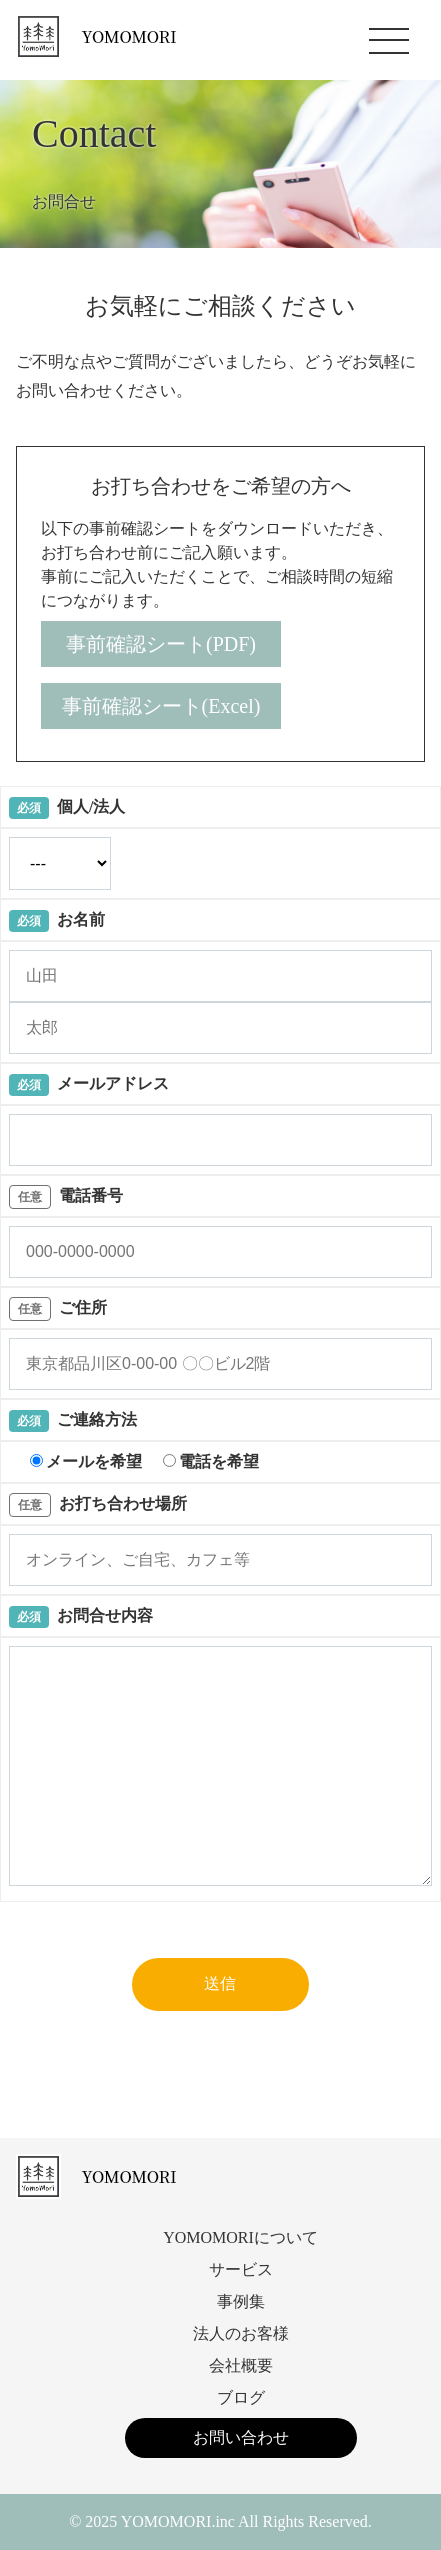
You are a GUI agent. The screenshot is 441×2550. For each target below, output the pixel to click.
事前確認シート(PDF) (161, 644)
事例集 (241, 2301)
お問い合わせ (241, 2437)
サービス (241, 2269)
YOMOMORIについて (240, 2237)
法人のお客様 (241, 2333)
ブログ (241, 2397)
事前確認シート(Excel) (161, 706)
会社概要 (241, 2365)
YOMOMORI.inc (178, 2521)
